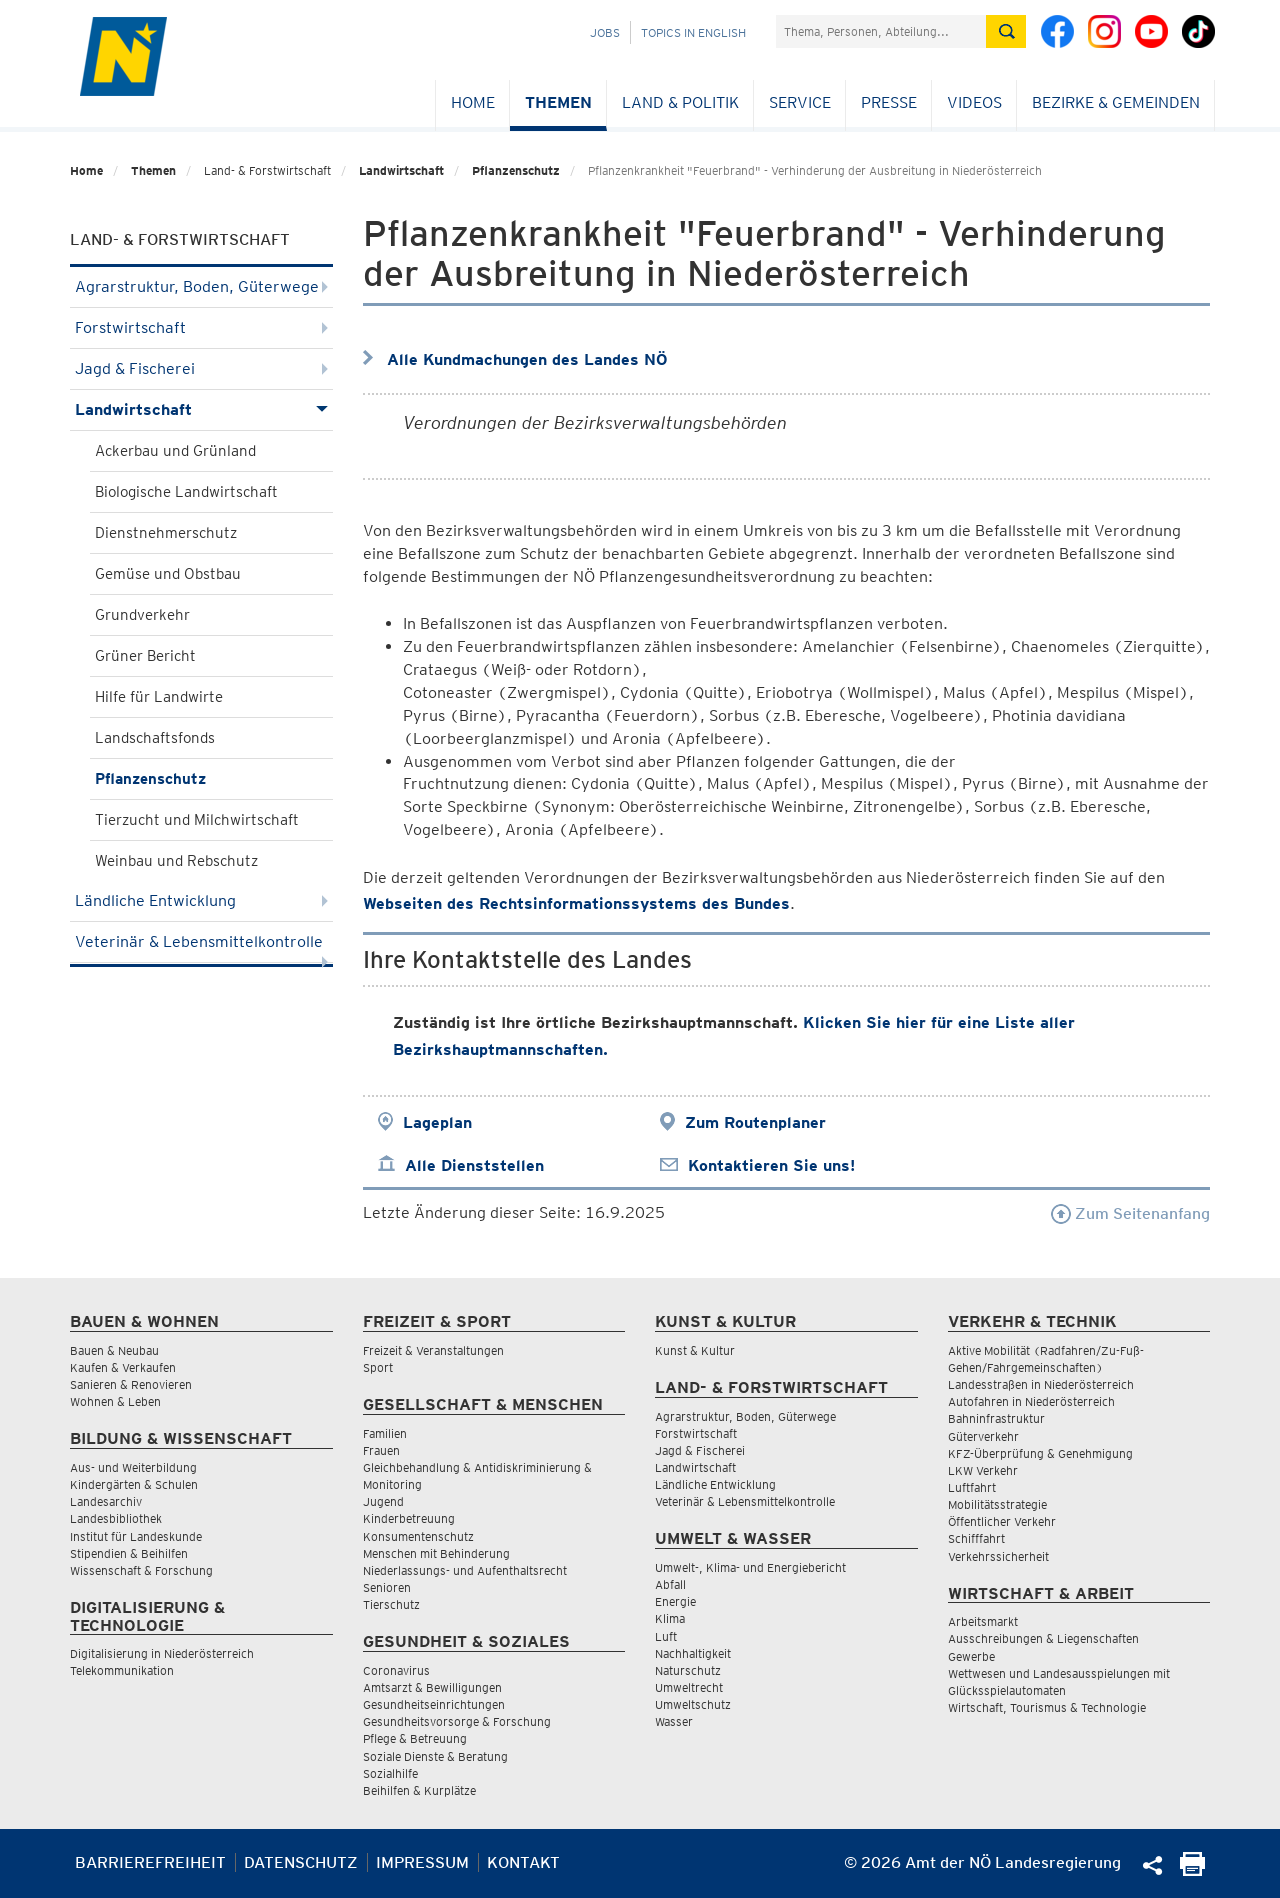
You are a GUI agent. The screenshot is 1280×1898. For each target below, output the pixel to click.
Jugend (383, 1501)
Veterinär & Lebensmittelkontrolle (201, 947)
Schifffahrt (976, 1538)
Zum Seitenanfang (1130, 1213)
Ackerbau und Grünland (175, 451)
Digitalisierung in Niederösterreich (162, 1653)
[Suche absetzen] (1006, 31)
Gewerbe (971, 1656)
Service (800, 102)
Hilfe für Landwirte (159, 697)
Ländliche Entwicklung (201, 900)
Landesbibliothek (116, 1518)
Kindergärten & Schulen (134, 1484)
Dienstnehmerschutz (166, 533)
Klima (670, 1618)
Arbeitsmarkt (983, 1621)
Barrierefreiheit (150, 1862)
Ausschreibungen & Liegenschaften (1043, 1638)
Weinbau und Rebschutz (176, 861)
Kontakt (523, 1862)
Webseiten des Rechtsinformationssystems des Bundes (576, 903)
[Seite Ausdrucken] (1192, 1870)
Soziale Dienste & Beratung (435, 1756)
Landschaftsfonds (155, 738)
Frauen (381, 1450)
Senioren (387, 1587)
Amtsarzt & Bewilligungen (432, 1687)
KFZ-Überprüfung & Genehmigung (1040, 1453)
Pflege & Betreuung (415, 1738)
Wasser (674, 1721)
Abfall (670, 1584)
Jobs (605, 32)
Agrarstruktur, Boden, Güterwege (201, 286)
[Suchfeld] (881, 31)
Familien (385, 1433)
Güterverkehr (983, 1436)
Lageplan (437, 1122)
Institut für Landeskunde (136, 1536)
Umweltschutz (693, 1704)
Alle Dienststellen (474, 1165)
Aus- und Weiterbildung (133, 1467)
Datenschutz (301, 1862)
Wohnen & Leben (115, 1401)
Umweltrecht (689, 1687)
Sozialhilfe (390, 1773)
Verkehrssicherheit (998, 1556)
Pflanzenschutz (516, 170)
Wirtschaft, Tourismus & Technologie (1047, 1707)
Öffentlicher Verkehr (1002, 1521)
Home (473, 102)
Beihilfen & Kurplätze (419, 1790)
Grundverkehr (142, 615)
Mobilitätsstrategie (997, 1504)
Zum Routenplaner (755, 1122)
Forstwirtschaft (201, 327)
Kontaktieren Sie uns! (771, 1165)
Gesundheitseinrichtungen (434, 1704)
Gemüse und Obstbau (168, 574)
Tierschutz (391, 1604)
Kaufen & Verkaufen (123, 1367)
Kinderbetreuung (409, 1518)
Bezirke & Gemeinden (1116, 102)
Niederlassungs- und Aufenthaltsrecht (465, 1570)
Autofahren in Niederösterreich (1031, 1401)
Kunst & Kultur (695, 1350)
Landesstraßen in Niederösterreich (1041, 1384)
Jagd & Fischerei (201, 368)
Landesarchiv (106, 1501)
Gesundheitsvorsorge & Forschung (457, 1721)
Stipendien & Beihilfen (129, 1553)
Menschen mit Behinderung (436, 1553)
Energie (675, 1601)
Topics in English (693, 32)
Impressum (422, 1862)
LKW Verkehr (983, 1470)
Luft (666, 1636)
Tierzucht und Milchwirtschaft (197, 820)
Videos (974, 102)
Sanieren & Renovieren (131, 1384)
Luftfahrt (972, 1487)
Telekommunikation (122, 1670)
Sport (378, 1367)
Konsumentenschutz (418, 1536)
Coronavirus (396, 1670)
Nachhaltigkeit (693, 1653)
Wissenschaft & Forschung (141, 1570)
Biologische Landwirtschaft (186, 492)
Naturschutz (688, 1670)
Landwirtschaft (401, 170)
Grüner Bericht (145, 656)
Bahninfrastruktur (996, 1418)
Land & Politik (680, 102)
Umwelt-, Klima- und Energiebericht (750, 1567)
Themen (558, 102)
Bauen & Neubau (114, 1350)
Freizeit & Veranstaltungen (433, 1350)
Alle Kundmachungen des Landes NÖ (527, 359)
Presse (889, 102)
